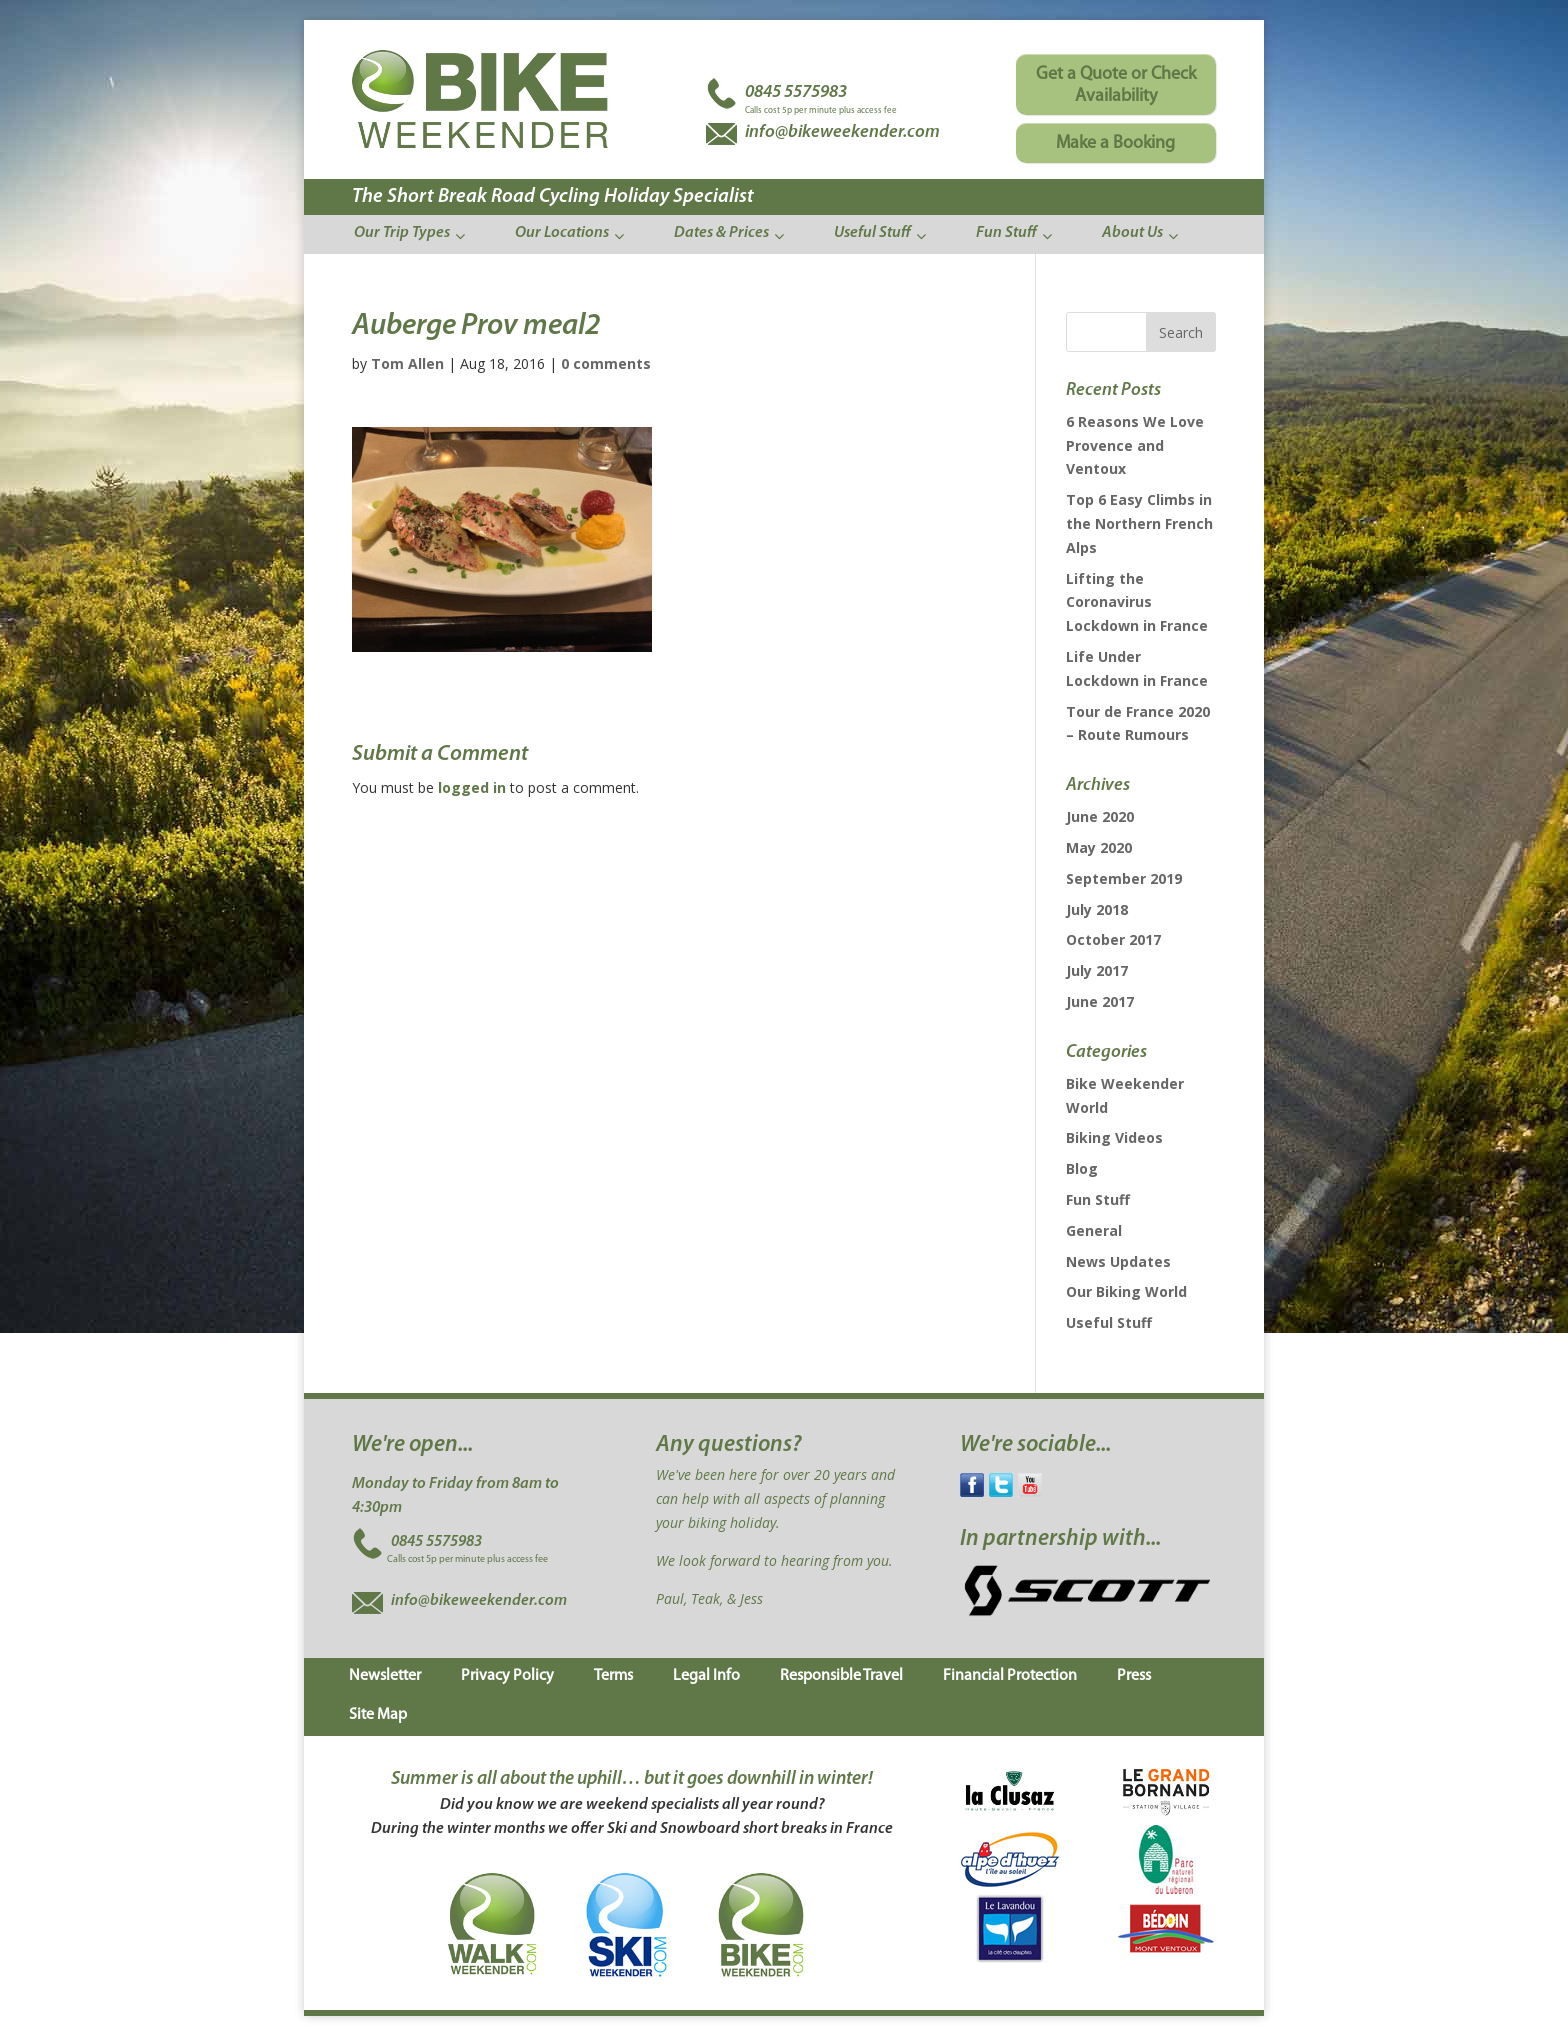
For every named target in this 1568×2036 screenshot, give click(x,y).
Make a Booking (1115, 143)
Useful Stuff (1109, 1322)
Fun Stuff (1098, 1199)
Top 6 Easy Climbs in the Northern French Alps (1139, 523)
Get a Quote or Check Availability (1116, 85)
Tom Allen (407, 363)
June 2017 (1100, 1001)
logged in (472, 787)
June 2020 (1100, 816)
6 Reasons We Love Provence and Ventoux (1135, 445)
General (1094, 1230)
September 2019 (1124, 878)
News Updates (1118, 1261)
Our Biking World (1126, 1291)
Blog (1082, 1168)
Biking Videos (1114, 1137)
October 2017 (1113, 939)
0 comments (606, 363)
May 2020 (1099, 847)
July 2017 (1097, 970)
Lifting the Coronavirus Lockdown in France (1137, 602)
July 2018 (1097, 909)
